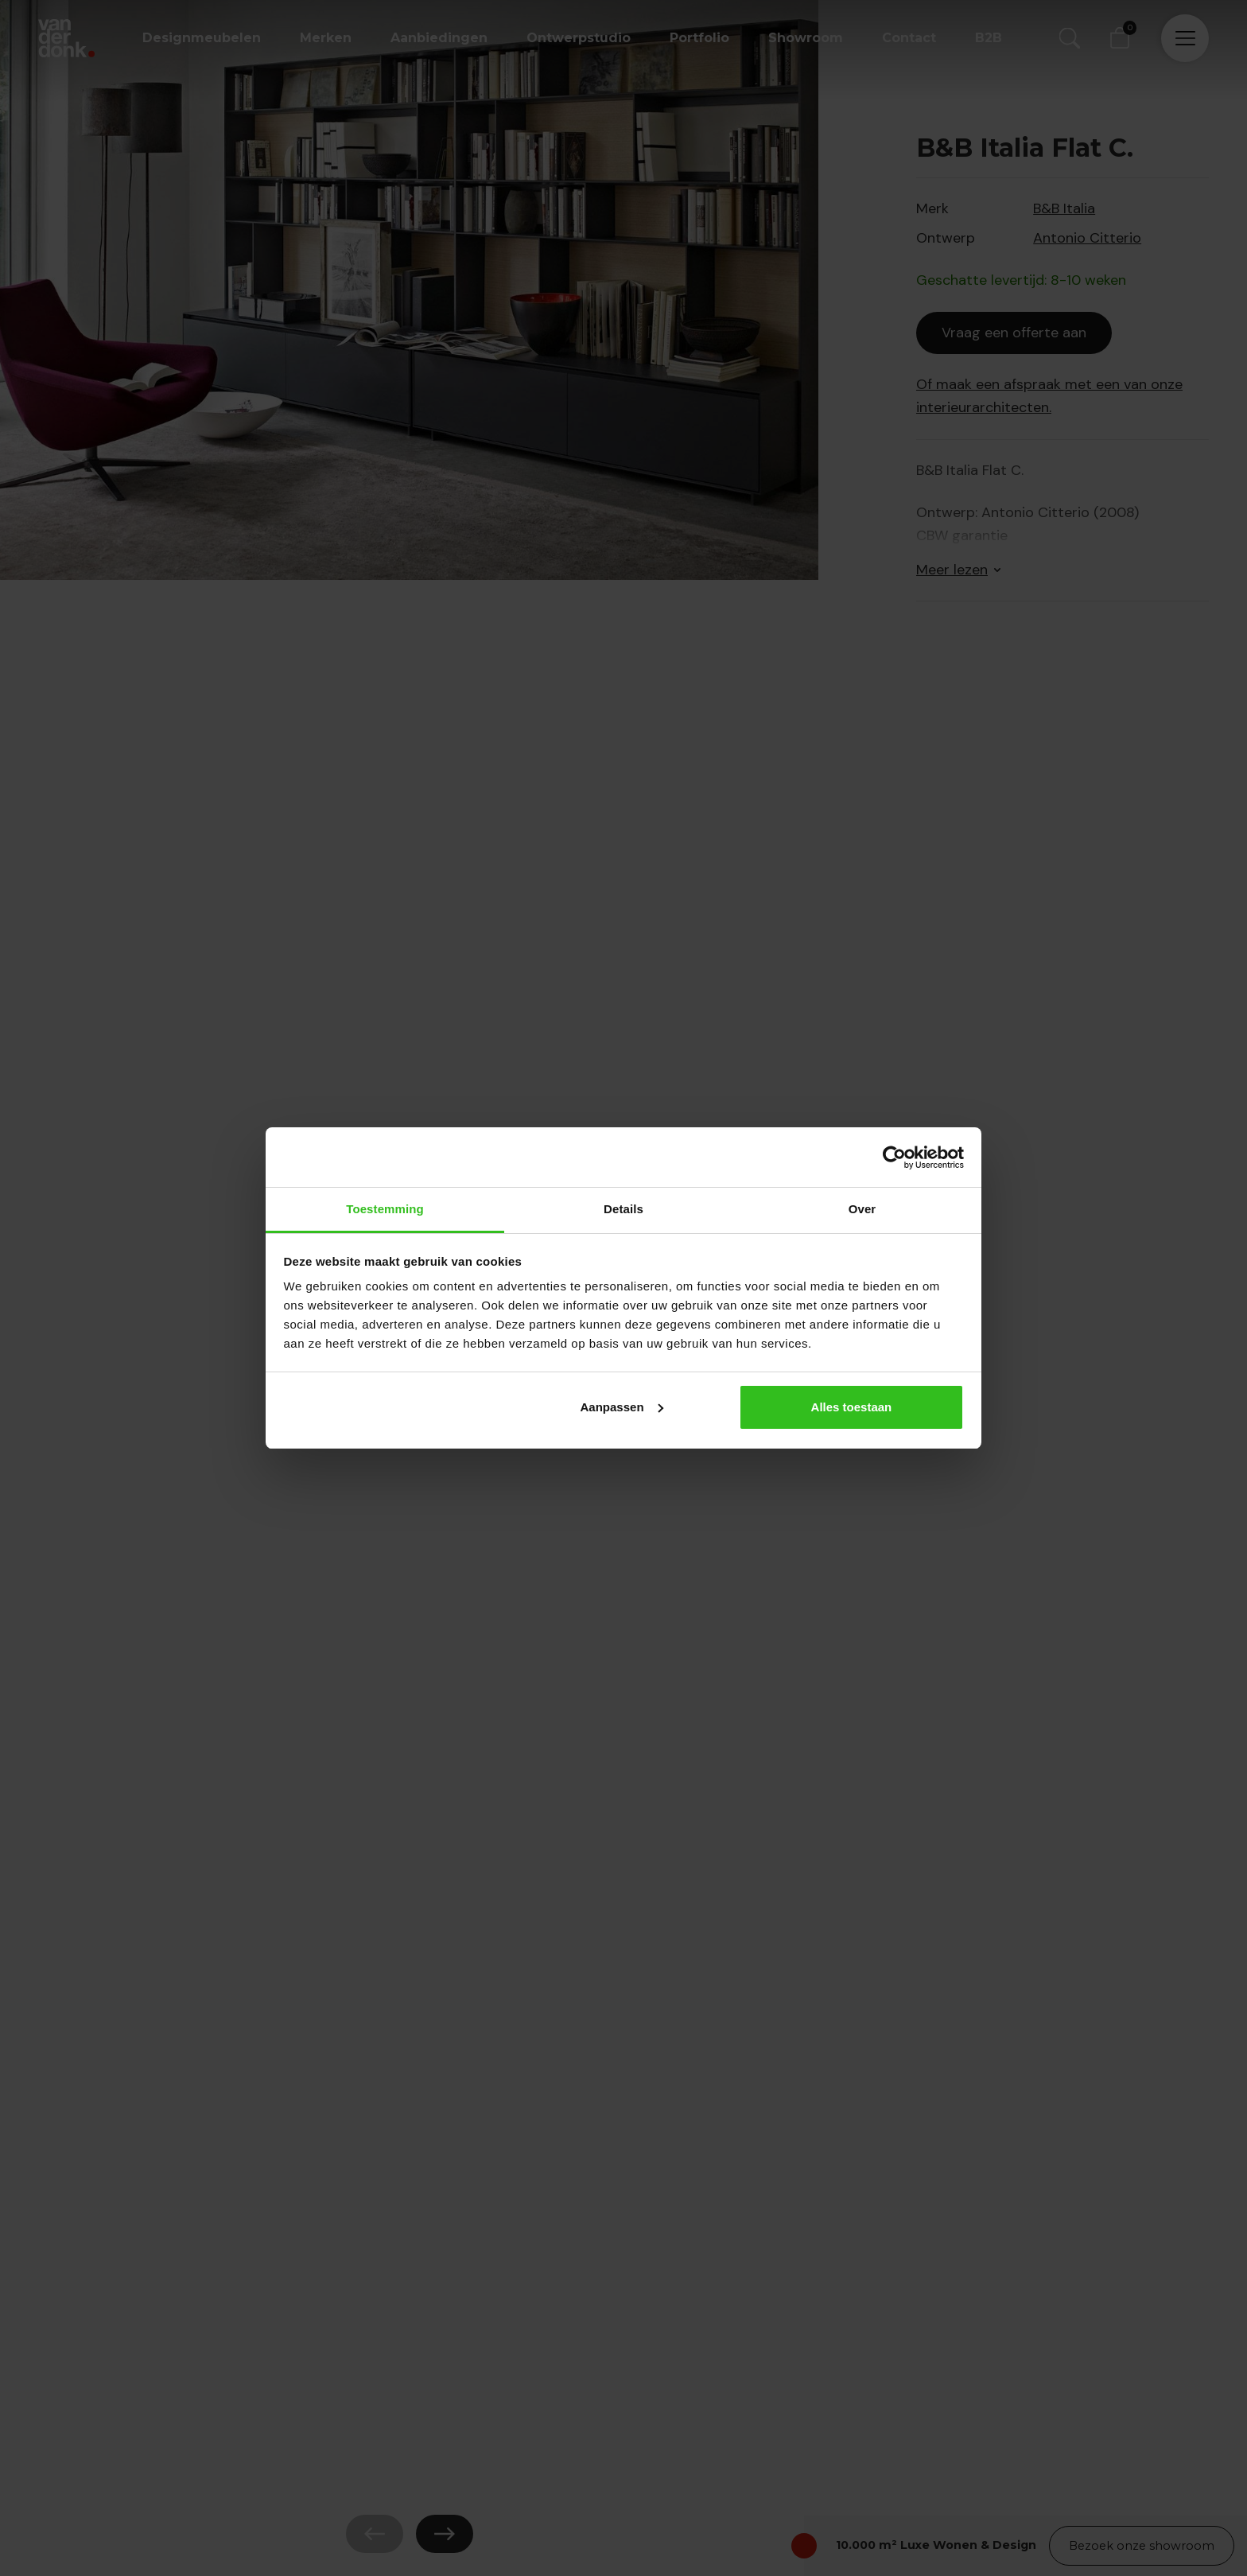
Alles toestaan (851, 1407)
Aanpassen (622, 1407)
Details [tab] (623, 1209)
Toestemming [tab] (385, 1209)
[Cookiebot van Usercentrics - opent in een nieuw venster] (894, 1157)
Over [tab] (862, 1209)
